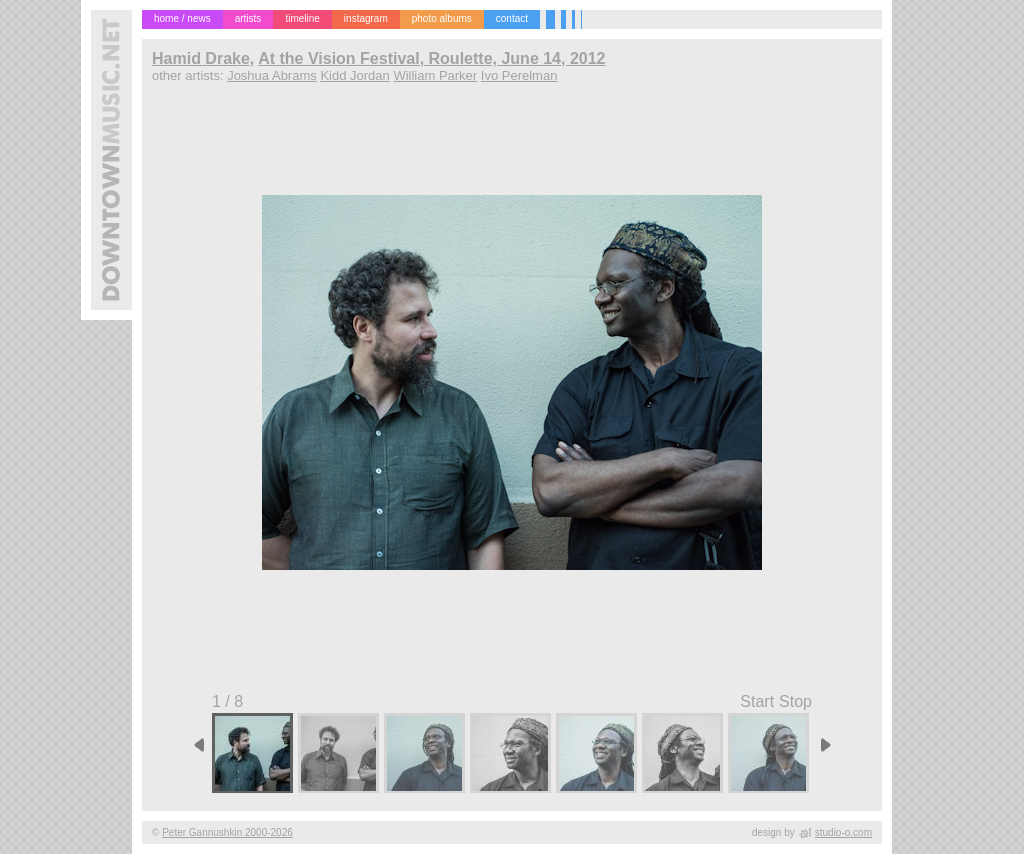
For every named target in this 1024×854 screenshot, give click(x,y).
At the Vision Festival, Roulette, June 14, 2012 (431, 58)
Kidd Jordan (354, 75)
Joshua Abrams (272, 75)
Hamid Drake (201, 58)
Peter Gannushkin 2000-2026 (227, 832)
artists (248, 18)
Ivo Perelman (519, 75)
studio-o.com (843, 832)
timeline (302, 18)
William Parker (435, 75)
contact (512, 18)
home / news (182, 18)
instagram (366, 18)
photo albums (442, 18)
